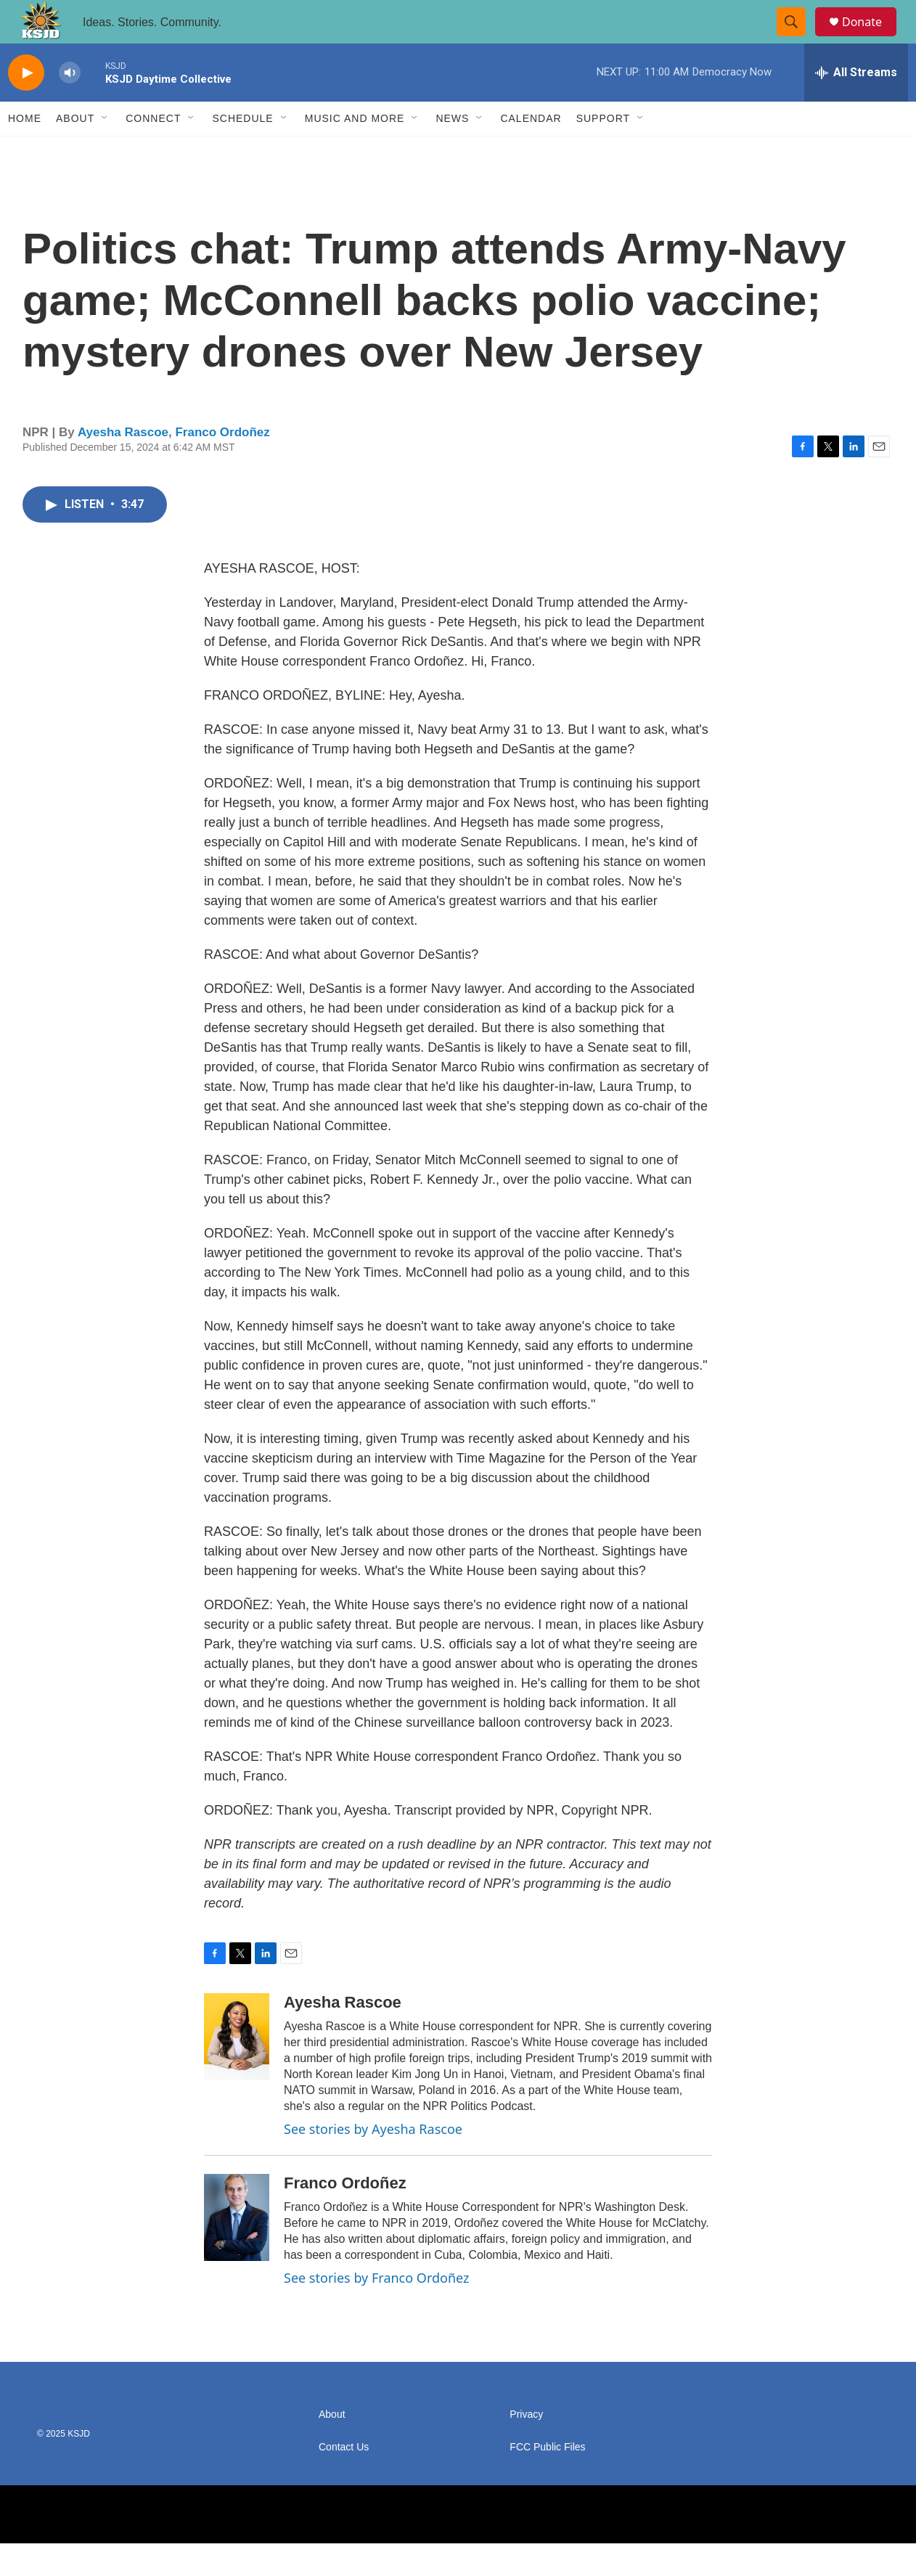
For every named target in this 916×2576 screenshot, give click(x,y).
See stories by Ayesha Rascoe (373, 2161)
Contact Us (344, 2479)
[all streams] (856, 105)
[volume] (69, 105)
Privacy (526, 2447)
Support (603, 151)
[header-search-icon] (797, 38)
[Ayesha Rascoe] (236, 2069)
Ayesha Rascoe (123, 465)
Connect (153, 151)
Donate (870, 38)
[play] (26, 105)
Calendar (530, 151)
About (75, 151)
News (452, 151)
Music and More (355, 151)
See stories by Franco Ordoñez (376, 2310)
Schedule (242, 151)
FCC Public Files (547, 2479)
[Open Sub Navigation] (105, 151)
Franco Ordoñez (222, 465)
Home (24, 151)
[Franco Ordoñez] (236, 2250)
